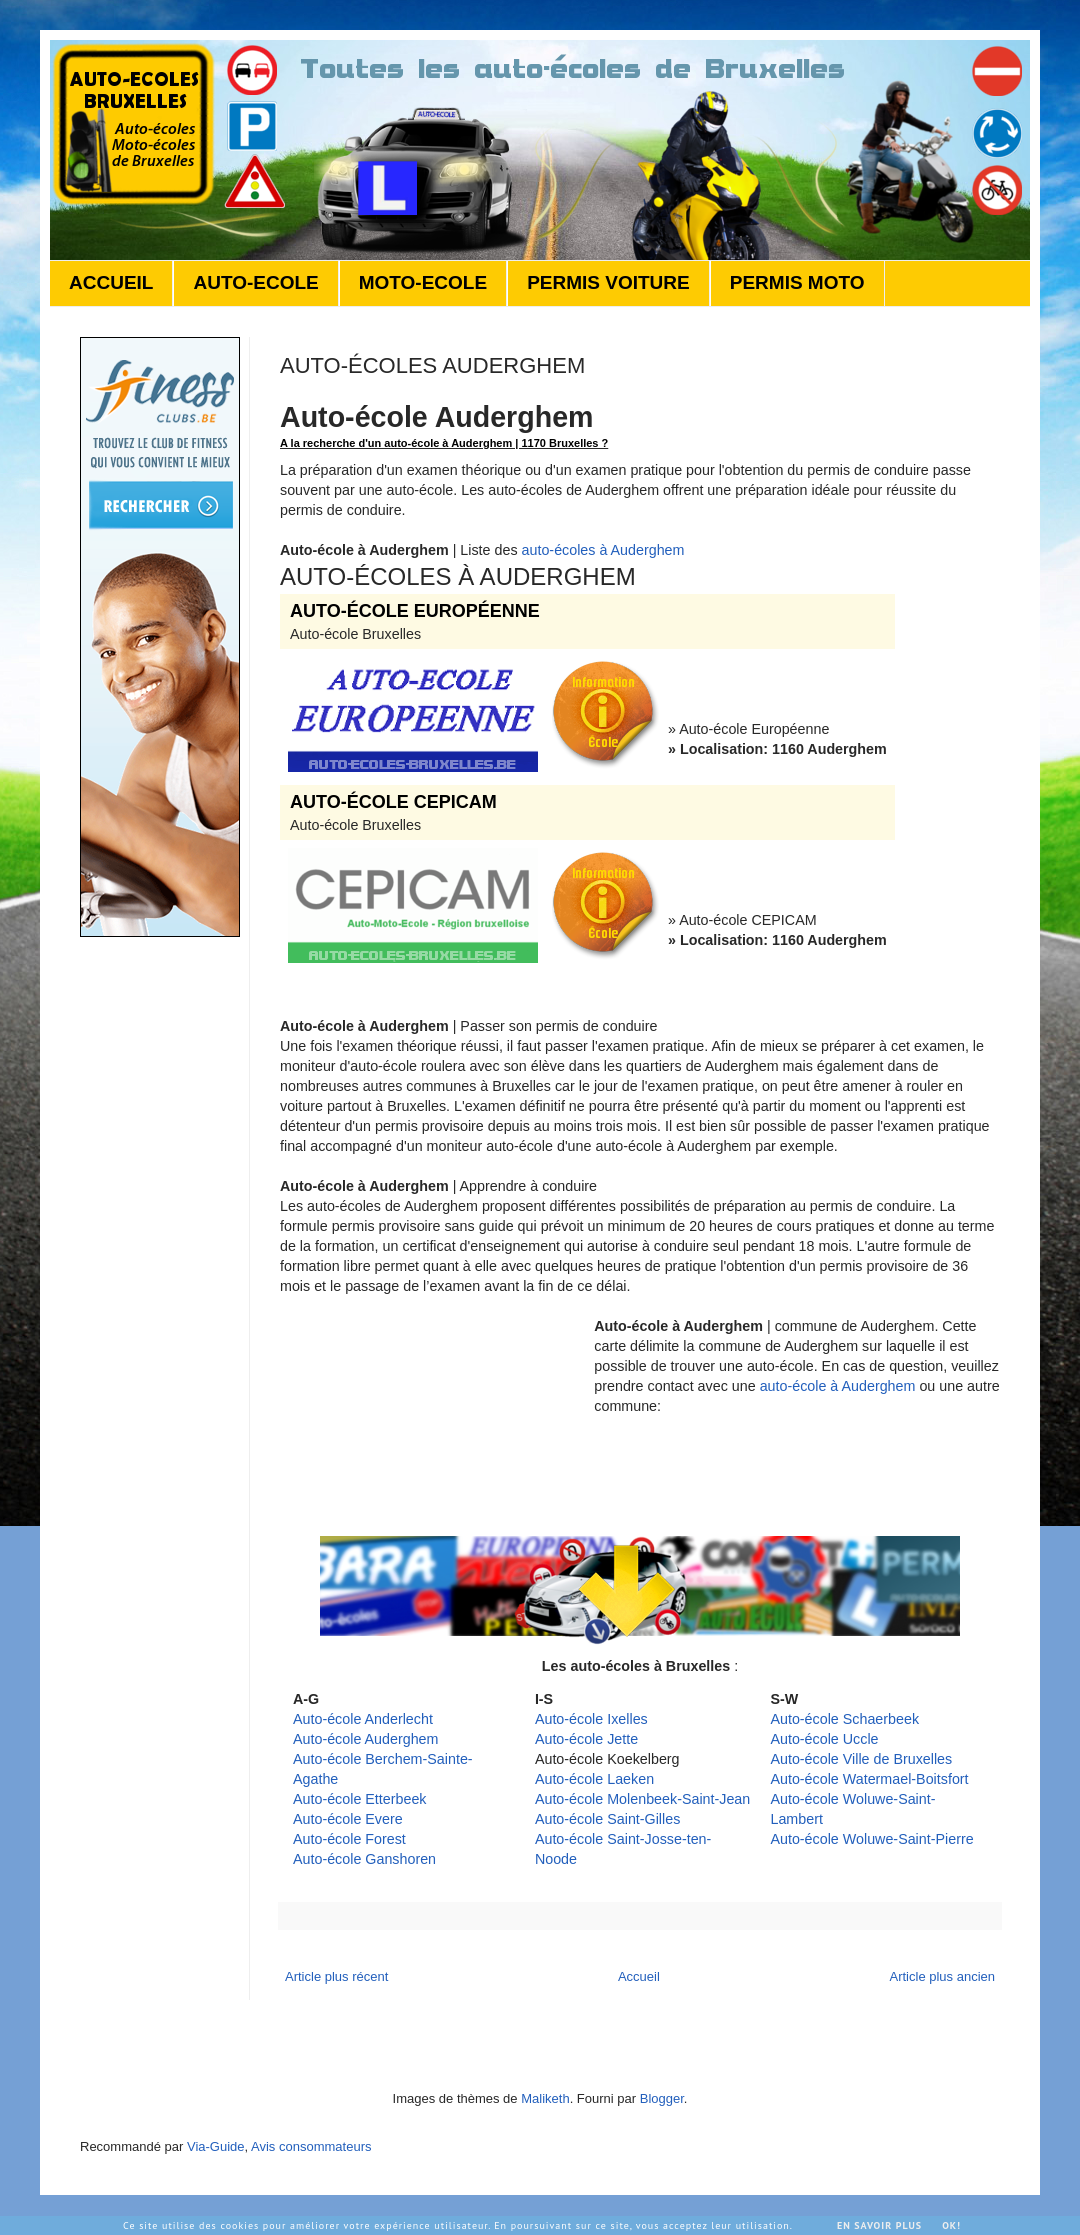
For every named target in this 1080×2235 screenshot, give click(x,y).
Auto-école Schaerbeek (844, 1719)
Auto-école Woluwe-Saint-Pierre (871, 1839)
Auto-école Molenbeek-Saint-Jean (642, 1799)
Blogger (662, 2098)
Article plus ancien (943, 1976)
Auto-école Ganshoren (364, 1859)
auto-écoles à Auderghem (603, 550)
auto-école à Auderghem (838, 1386)
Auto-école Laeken (594, 1779)
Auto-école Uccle (824, 1739)
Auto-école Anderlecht (363, 1719)
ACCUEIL (111, 282)
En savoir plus (879, 2225)
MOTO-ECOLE (423, 282)
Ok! (951, 2225)
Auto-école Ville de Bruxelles (861, 1759)
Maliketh (545, 2098)
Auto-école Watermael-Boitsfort (869, 1779)
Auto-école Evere (348, 1819)
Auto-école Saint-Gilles (607, 1819)
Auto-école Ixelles (591, 1719)
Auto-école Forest (349, 1839)
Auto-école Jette (586, 1739)
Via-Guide (216, 2146)
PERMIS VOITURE (608, 282)
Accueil (639, 1976)
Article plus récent (336, 1976)
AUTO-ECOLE (255, 282)
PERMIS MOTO (797, 282)
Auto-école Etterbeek (360, 1799)
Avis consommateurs (311, 2146)
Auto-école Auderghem (365, 1739)
